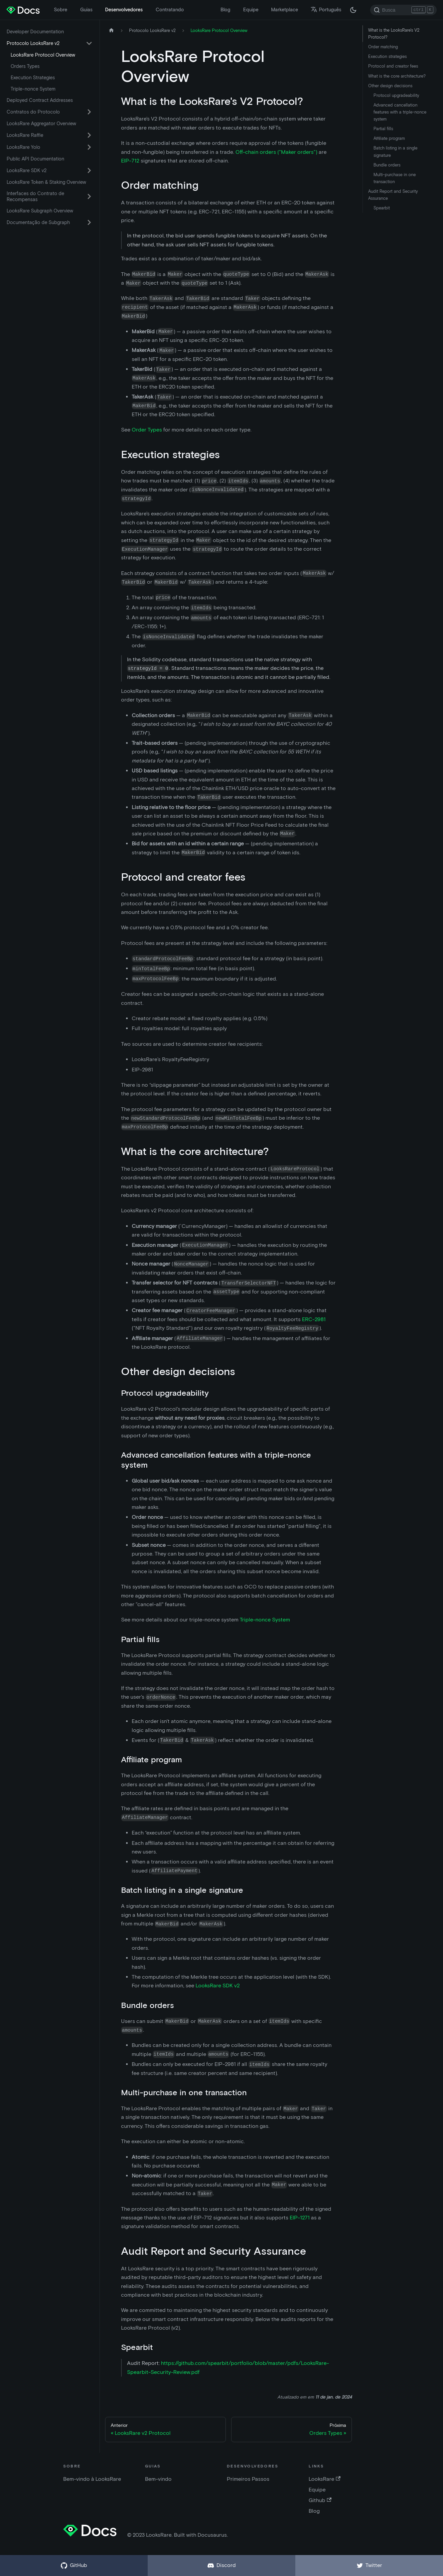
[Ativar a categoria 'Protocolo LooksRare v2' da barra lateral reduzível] (89, 43)
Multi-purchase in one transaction (394, 178)
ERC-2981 (314, 1319)
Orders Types (25, 66)
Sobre (60, 10)
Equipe (250, 10)
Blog (225, 10)
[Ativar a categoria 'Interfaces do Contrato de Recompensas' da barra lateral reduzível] (89, 196)
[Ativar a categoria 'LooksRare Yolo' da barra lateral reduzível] (89, 147)
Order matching (383, 46)
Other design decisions (390, 85)
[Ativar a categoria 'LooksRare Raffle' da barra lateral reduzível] (89, 135)
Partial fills (383, 128)
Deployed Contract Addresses (40, 100)
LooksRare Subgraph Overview (40, 211)
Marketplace (284, 10)
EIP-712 (130, 160)
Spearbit (381, 207)
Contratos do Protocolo (33, 112)
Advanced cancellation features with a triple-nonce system (399, 112)
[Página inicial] (111, 30)
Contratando (170, 10)
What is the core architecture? (397, 76)
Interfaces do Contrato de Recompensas (35, 196)
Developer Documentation (35, 32)
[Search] (403, 10)
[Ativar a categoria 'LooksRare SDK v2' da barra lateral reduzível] (89, 170)
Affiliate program (389, 138)
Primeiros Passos (248, 2479)
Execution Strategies (33, 78)
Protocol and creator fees (393, 66)
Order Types (147, 430)
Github (320, 2500)
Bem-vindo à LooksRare (92, 2479)
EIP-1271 (300, 2217)
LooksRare (324, 2479)
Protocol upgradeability (396, 95)
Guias (86, 10)
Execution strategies (387, 56)
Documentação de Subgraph (38, 222)
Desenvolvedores (124, 10)
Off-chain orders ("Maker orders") (276, 152)
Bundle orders (386, 164)
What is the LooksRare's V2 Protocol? (393, 34)
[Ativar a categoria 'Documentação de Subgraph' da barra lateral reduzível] (89, 222)
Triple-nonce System (33, 89)
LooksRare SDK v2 (27, 170)
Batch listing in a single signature (395, 151)
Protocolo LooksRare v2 (33, 43)
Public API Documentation (35, 159)
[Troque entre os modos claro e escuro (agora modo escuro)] (353, 10)
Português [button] (326, 10)
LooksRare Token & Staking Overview (46, 182)
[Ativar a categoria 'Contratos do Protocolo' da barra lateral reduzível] (89, 112)
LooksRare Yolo (23, 147)
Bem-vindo (158, 2479)
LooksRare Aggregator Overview (41, 124)
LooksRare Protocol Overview (43, 55)
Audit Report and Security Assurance (393, 195)
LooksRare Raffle (25, 135)
